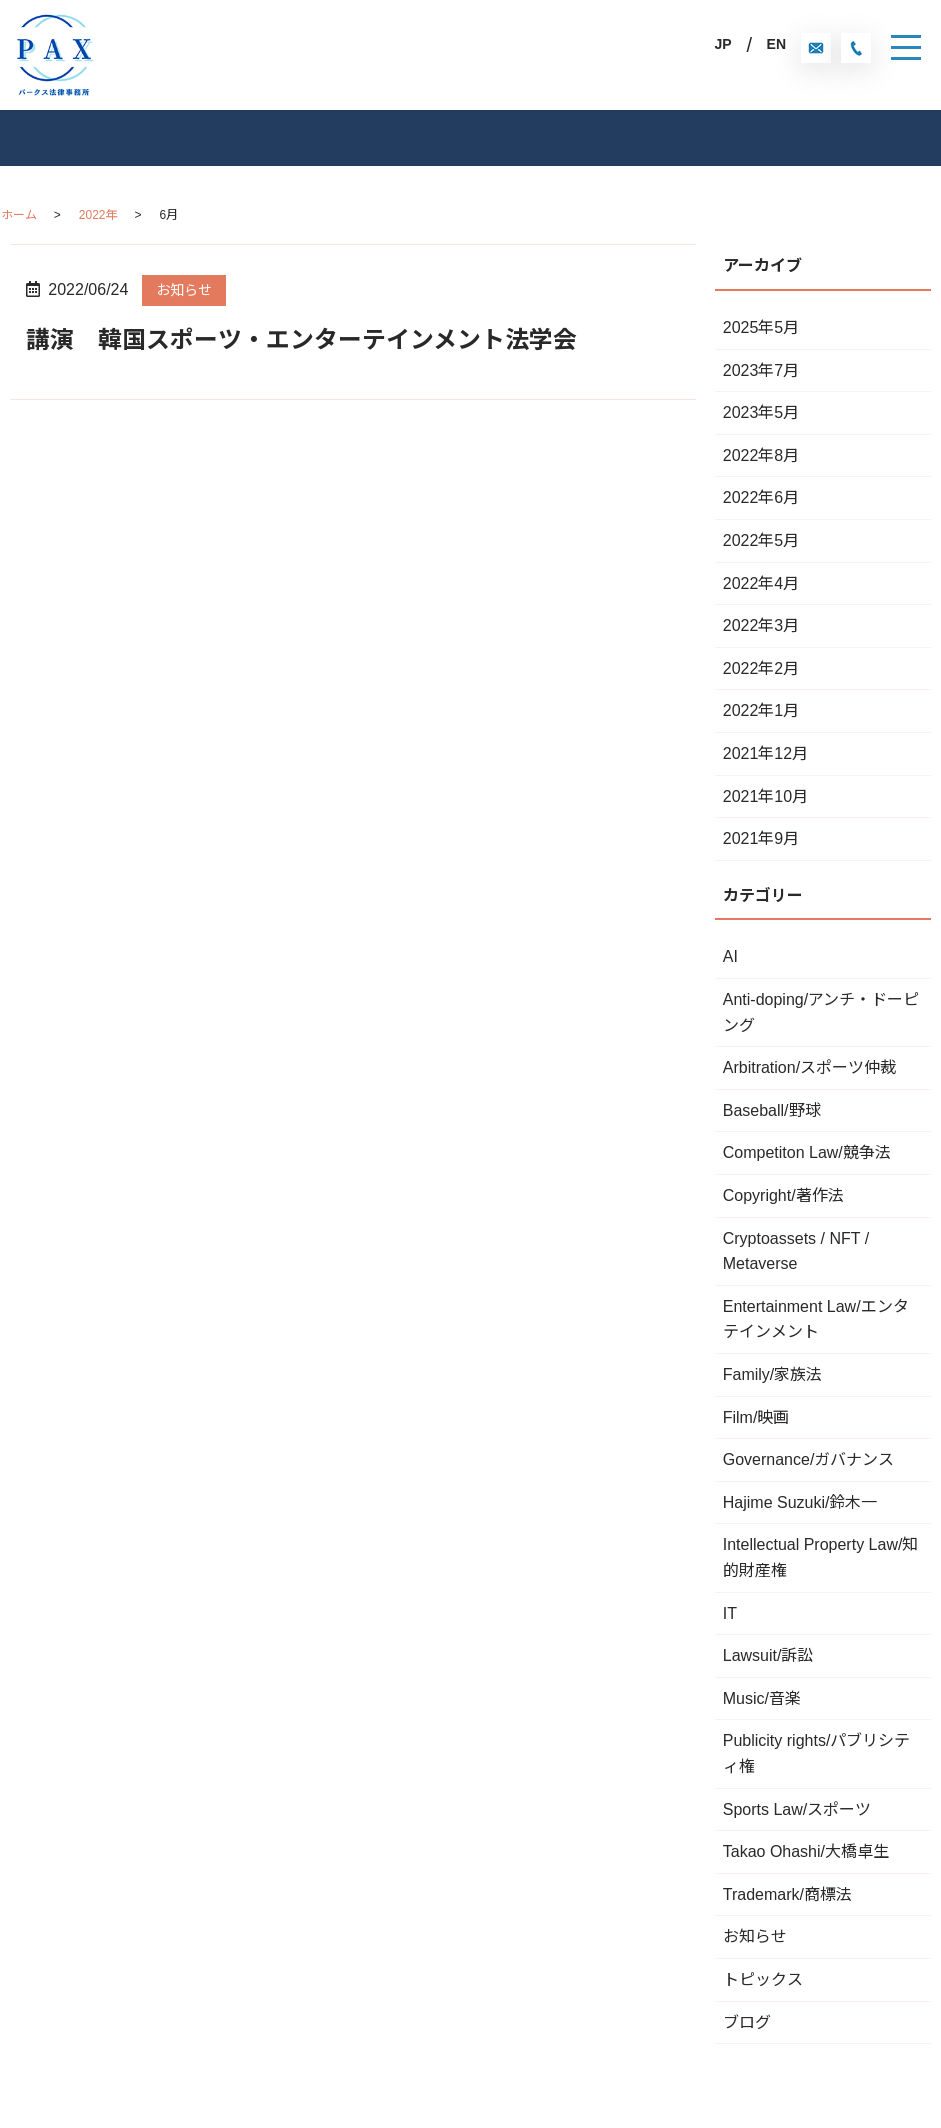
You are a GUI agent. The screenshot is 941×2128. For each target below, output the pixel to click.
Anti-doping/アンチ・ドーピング (821, 1012)
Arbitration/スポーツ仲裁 (809, 1067)
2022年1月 (761, 710)
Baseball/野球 (772, 1110)
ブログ (747, 2022)
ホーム (19, 215)
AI (730, 956)
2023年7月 (761, 370)
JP (722, 44)
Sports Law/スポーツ (797, 1809)
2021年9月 (761, 838)
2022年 (98, 215)
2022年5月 (761, 540)
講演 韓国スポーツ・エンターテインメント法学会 (301, 339)
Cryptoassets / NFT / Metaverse (796, 1251)
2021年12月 (765, 753)
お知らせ (184, 290)
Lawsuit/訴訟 (768, 1655)
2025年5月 (761, 327)
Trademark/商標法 (787, 1894)
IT (730, 1613)
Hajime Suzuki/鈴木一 (800, 1502)
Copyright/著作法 (783, 1195)
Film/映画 (756, 1417)
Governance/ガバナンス (809, 1459)
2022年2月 (761, 668)
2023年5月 (761, 412)
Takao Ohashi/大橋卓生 (806, 1851)
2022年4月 (761, 583)
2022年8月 (761, 455)
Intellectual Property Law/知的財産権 (821, 1557)
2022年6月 (761, 497)
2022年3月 (761, 625)
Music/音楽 (762, 1698)
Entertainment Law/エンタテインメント (816, 1319)
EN (776, 44)
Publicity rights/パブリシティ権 (817, 1753)
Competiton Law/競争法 (807, 1152)
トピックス (763, 1979)
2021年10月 (765, 796)
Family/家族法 (773, 1374)
